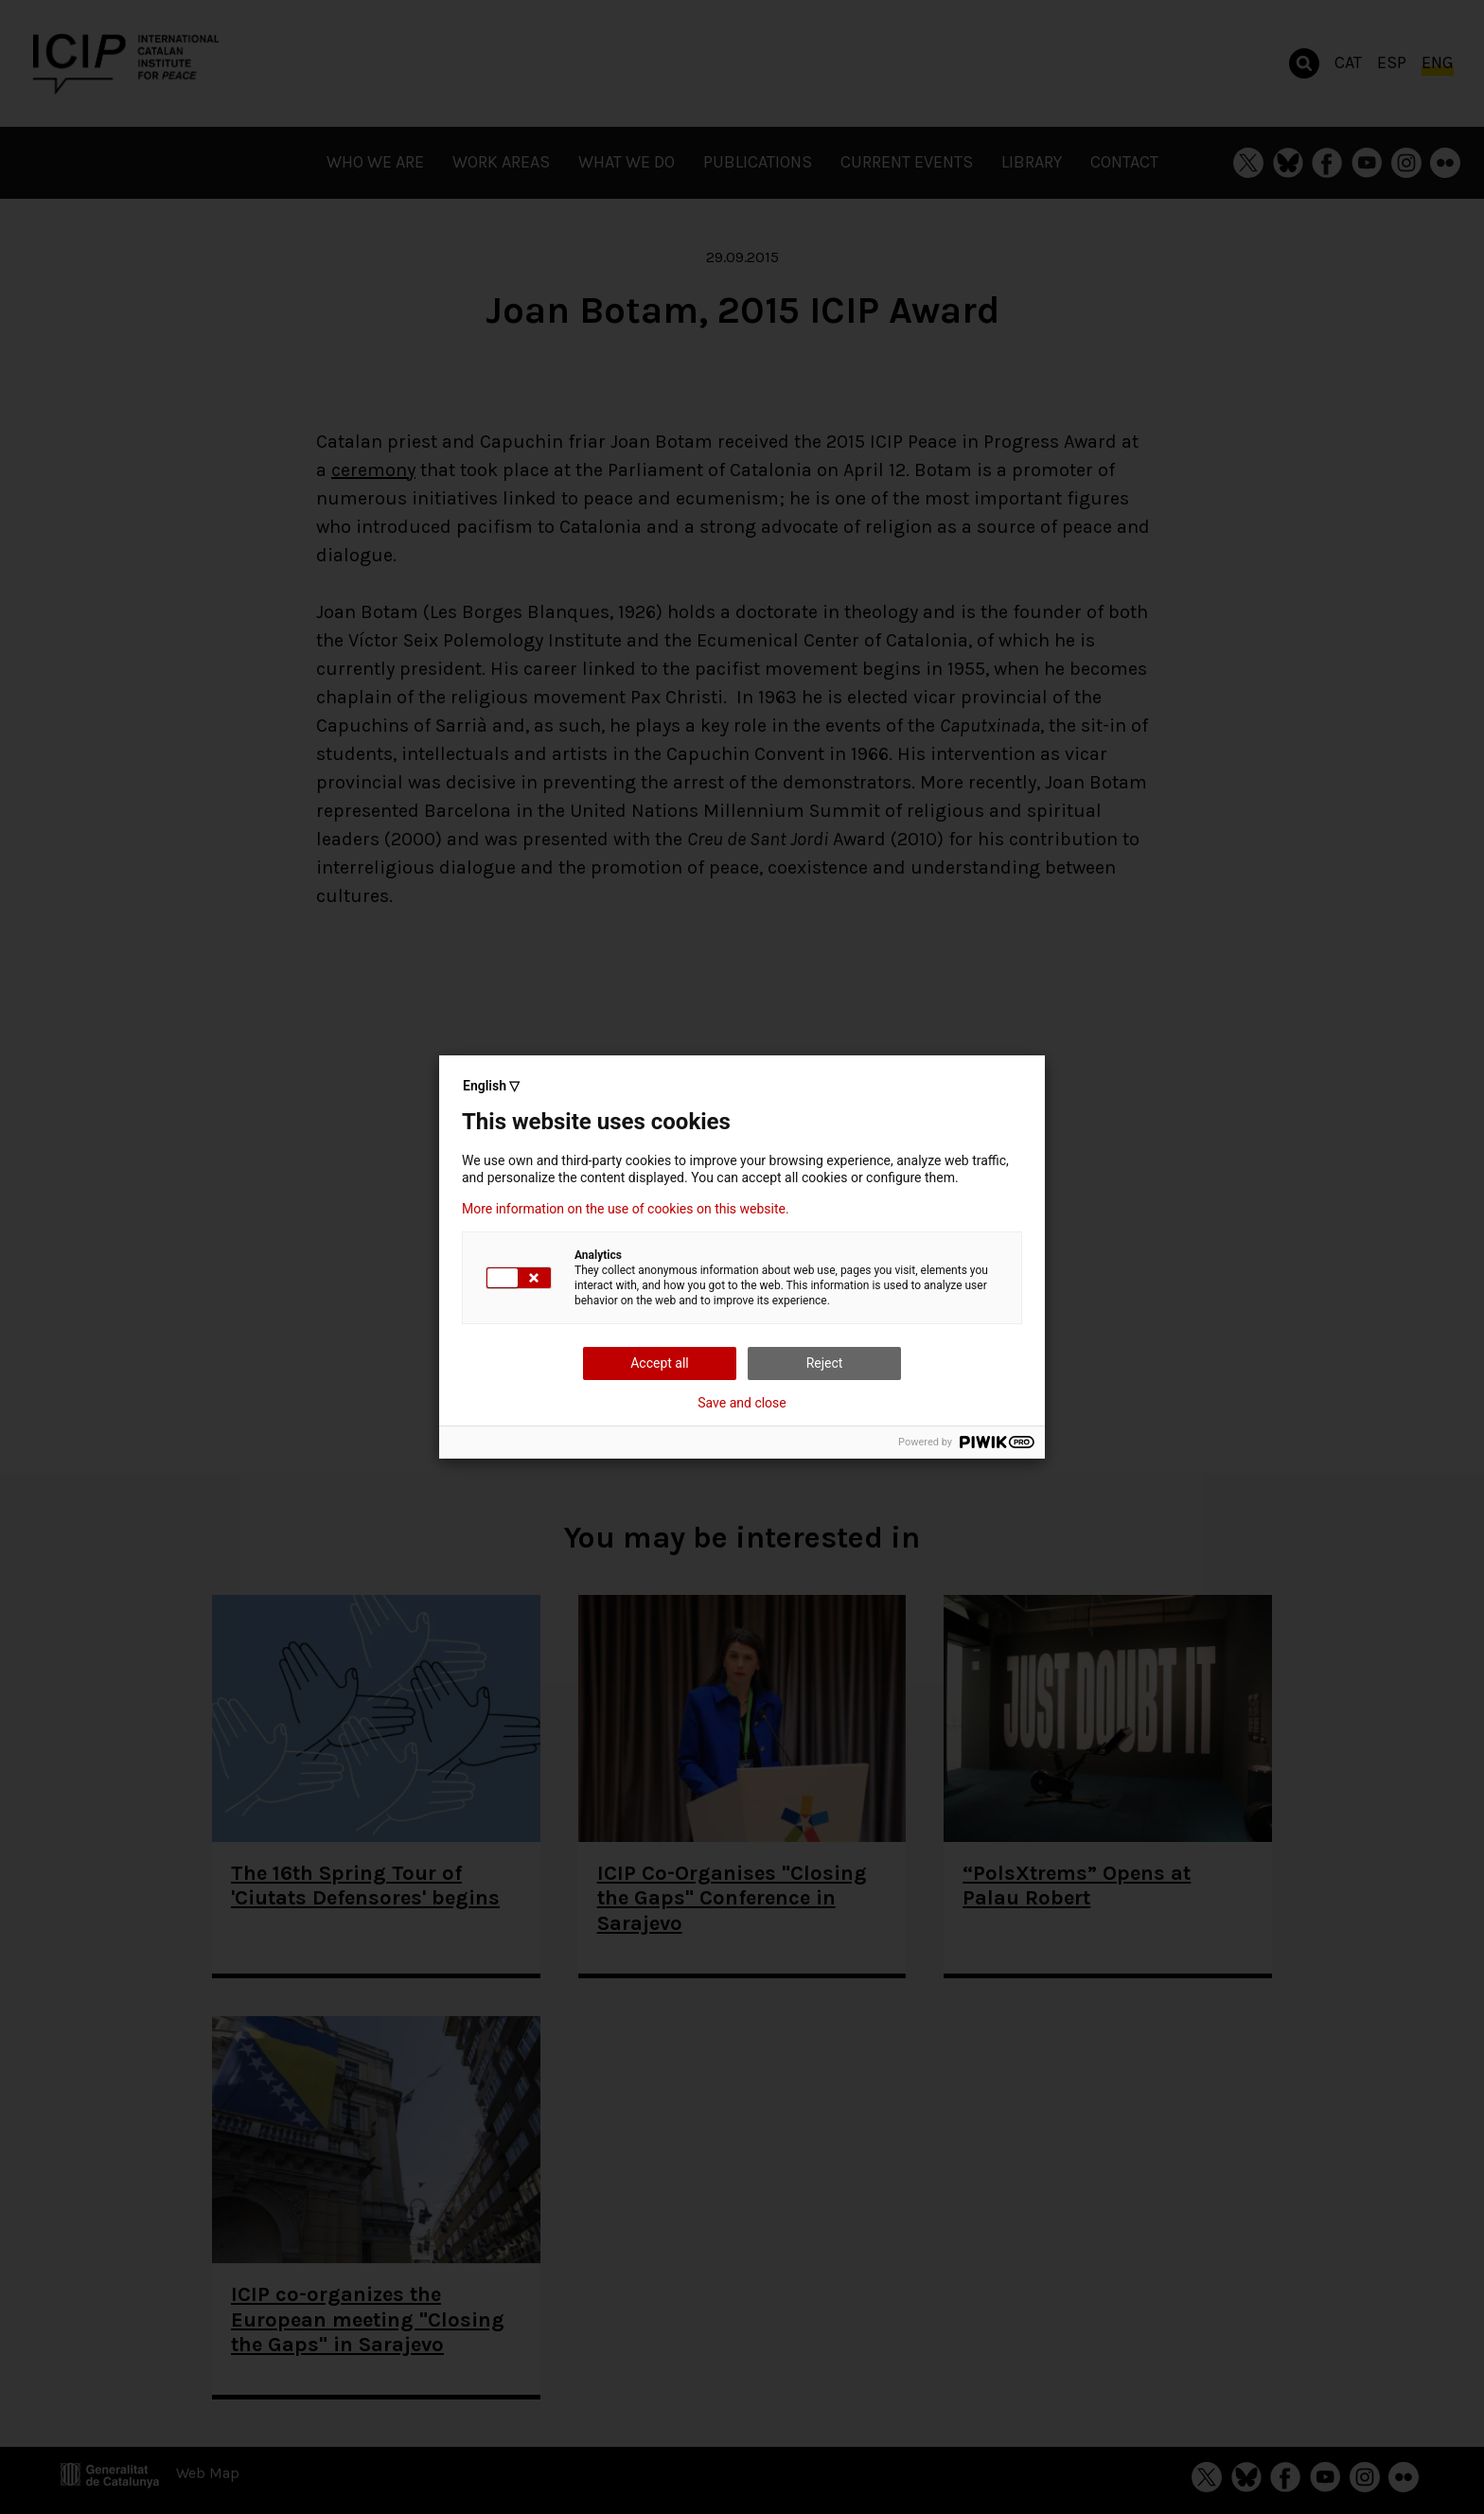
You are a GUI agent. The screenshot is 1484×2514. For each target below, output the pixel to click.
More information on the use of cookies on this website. (625, 1208)
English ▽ (491, 1085)
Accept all (659, 1363)
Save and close (742, 1402)
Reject (824, 1363)
